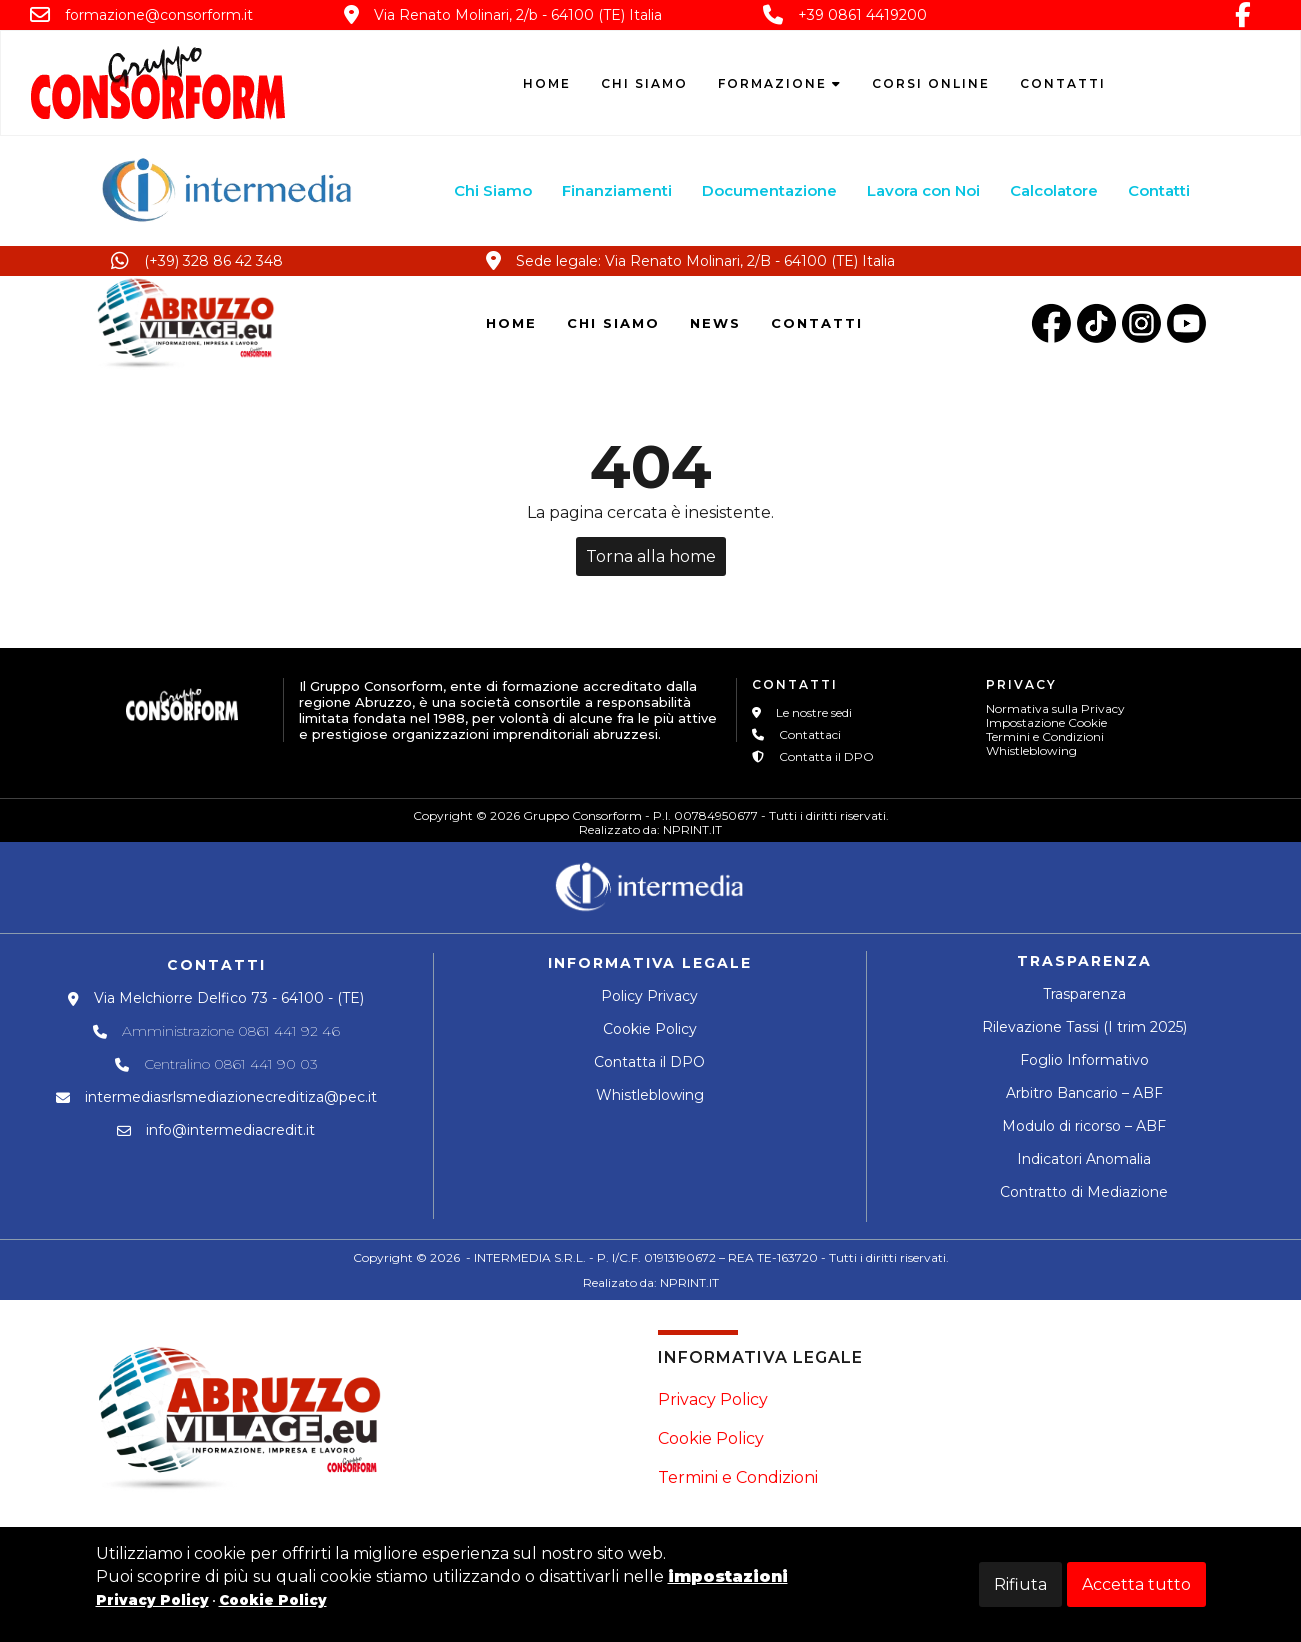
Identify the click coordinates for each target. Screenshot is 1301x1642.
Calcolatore (1055, 190)
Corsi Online (931, 83)
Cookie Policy (650, 1029)
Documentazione (770, 190)
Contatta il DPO (649, 1062)
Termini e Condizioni (1045, 736)
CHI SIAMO (613, 323)
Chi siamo (644, 83)
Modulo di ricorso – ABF (1084, 1126)
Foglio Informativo (1084, 1060)
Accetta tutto (1136, 1584)
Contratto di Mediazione (1084, 1192)
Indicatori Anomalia (1084, 1159)
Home (547, 83)
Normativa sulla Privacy (1055, 708)
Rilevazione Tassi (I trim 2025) (1084, 1027)
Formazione (780, 83)
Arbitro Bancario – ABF (1084, 1093)
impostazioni (728, 1576)
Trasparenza (1084, 994)
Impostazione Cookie (1046, 722)
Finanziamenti (618, 190)
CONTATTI (817, 323)
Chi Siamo (494, 190)
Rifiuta (1020, 1584)
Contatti (1063, 83)
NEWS (715, 323)
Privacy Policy (713, 1399)
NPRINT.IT (692, 829)
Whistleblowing (1031, 750)
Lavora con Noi (924, 190)
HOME (511, 323)
